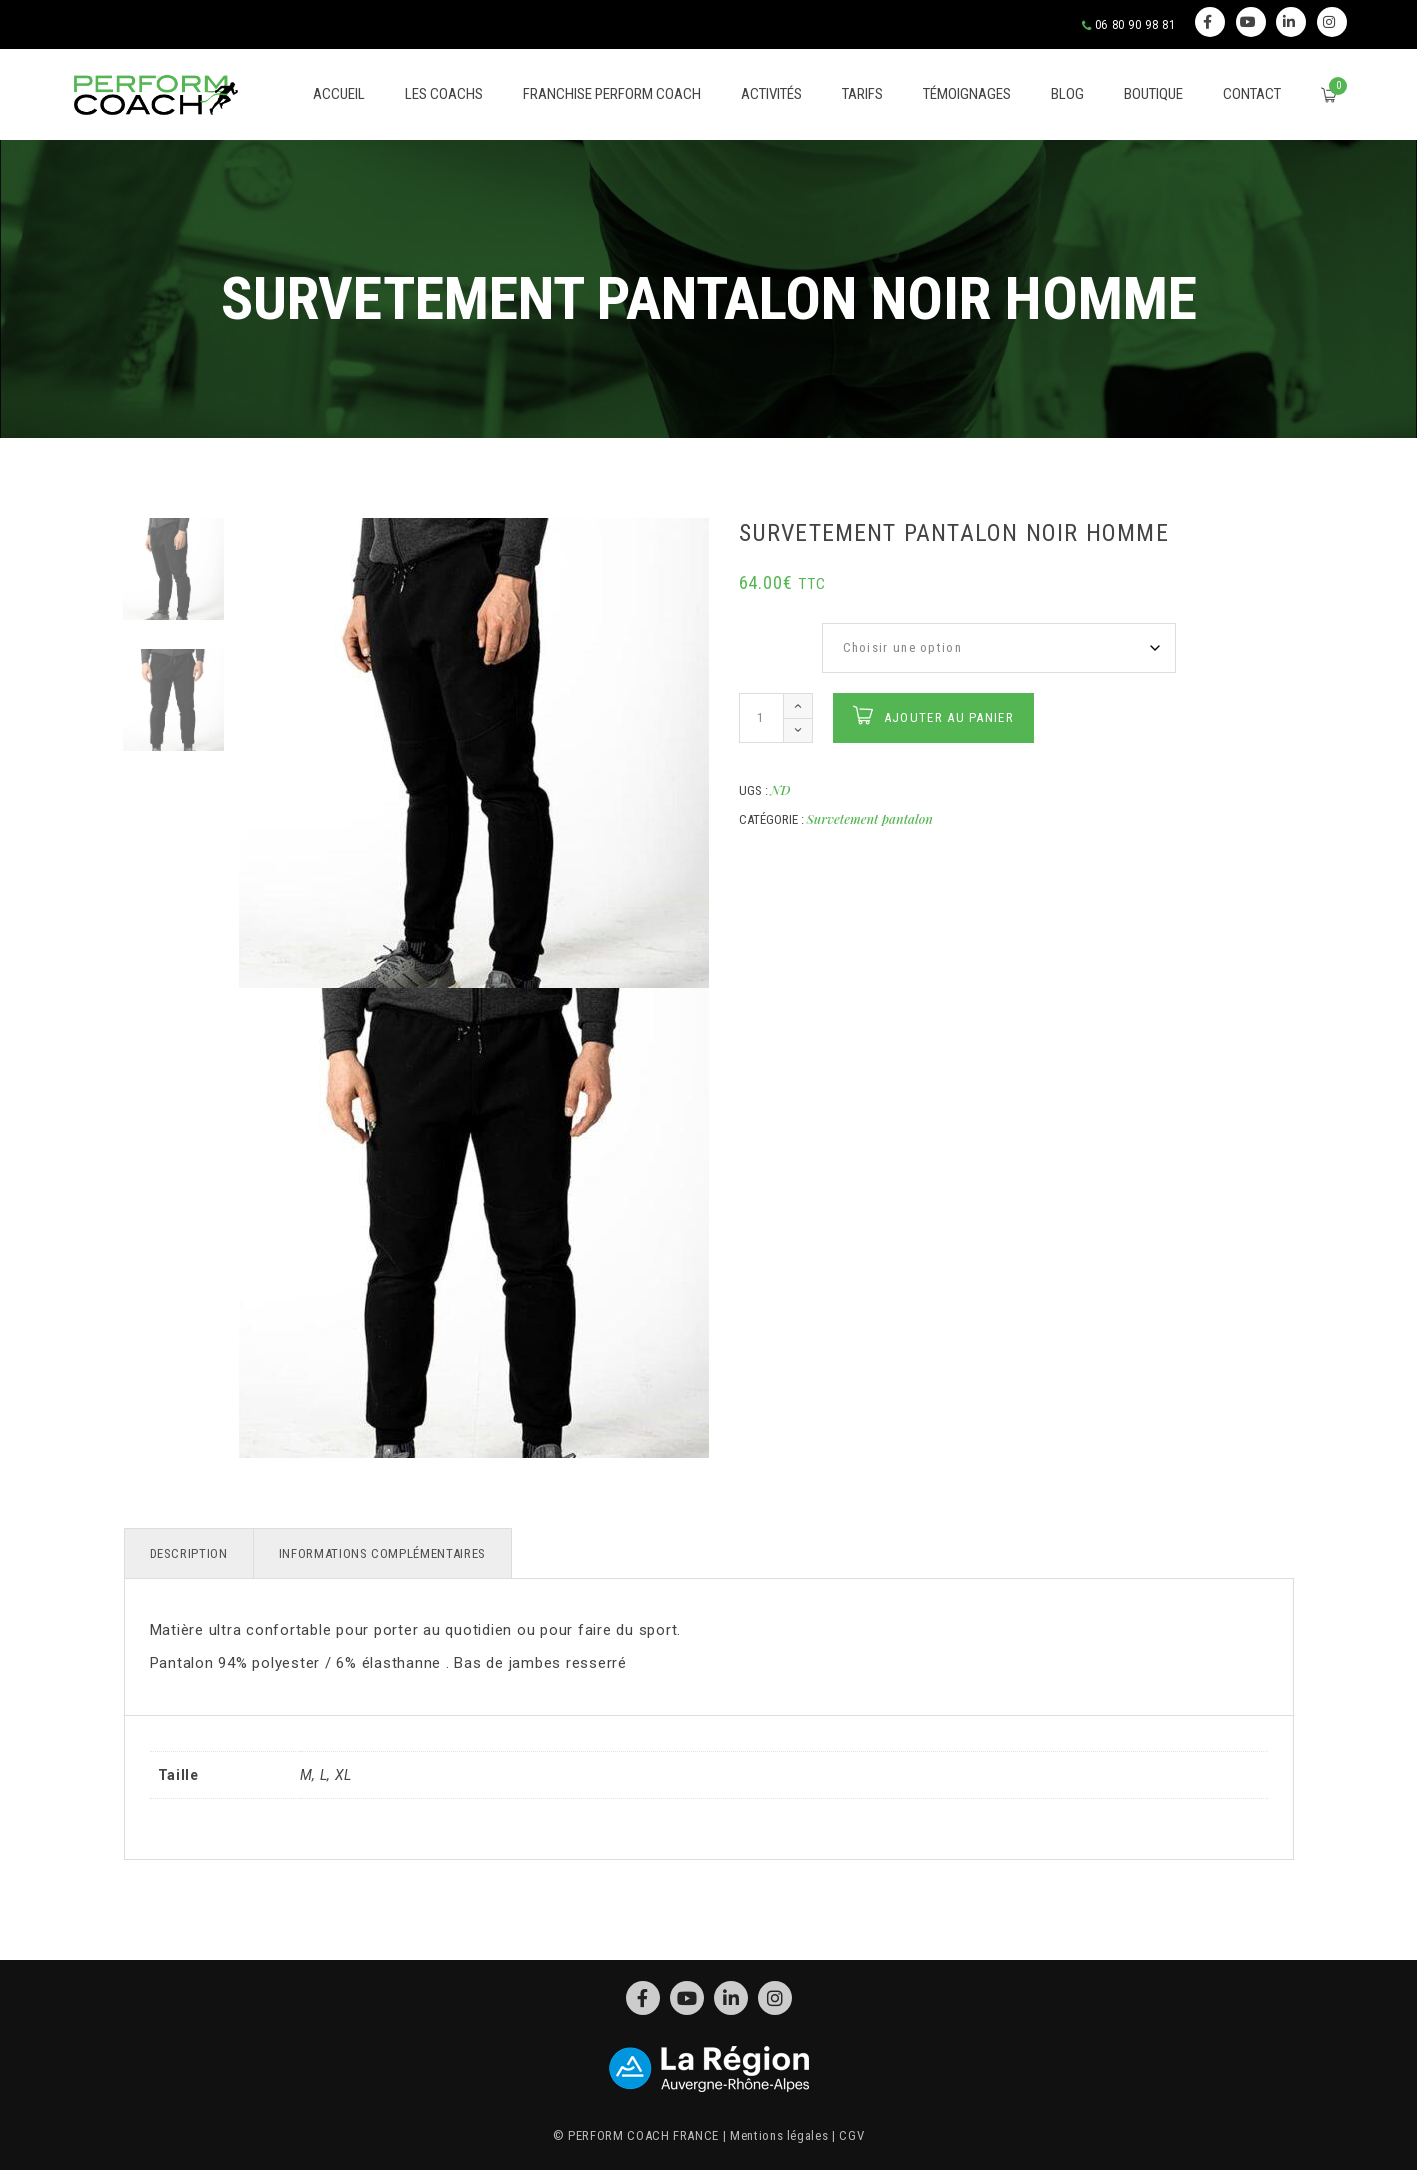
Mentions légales (779, 2135)
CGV (851, 2135)
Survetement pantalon (870, 818)
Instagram (1329, 22)
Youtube (1248, 22)
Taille (759, 633)
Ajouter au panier (949, 717)
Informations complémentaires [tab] (382, 1553)
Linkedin (1289, 22)
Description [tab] (189, 1553)
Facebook (1208, 22)
